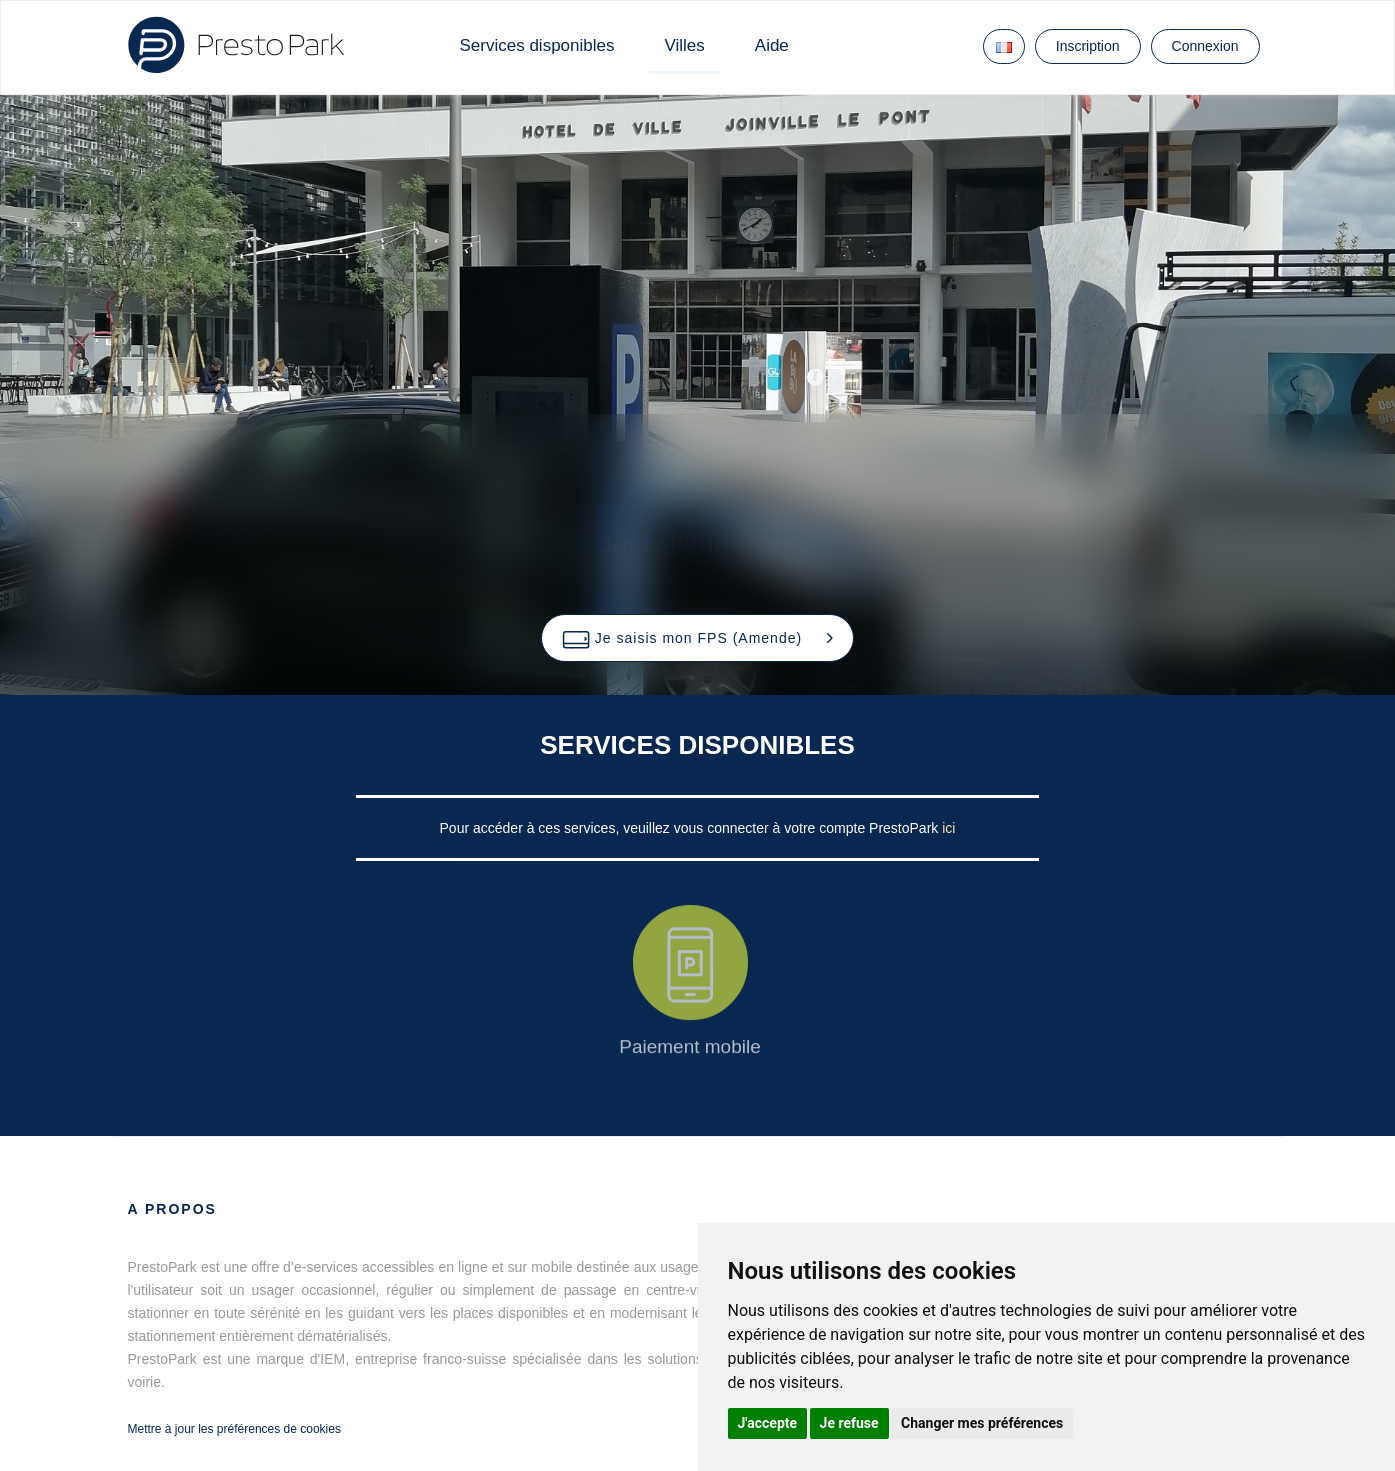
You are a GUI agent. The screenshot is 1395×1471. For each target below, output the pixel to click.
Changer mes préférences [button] (982, 1423)
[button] (697, 638)
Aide (772, 45)
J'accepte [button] (768, 1423)
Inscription (1088, 46)
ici (948, 828)
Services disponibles (537, 45)
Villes (684, 45)
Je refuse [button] (849, 1423)
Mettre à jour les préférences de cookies (234, 1429)
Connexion (1205, 46)
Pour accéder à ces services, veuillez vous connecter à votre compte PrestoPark (691, 828)
